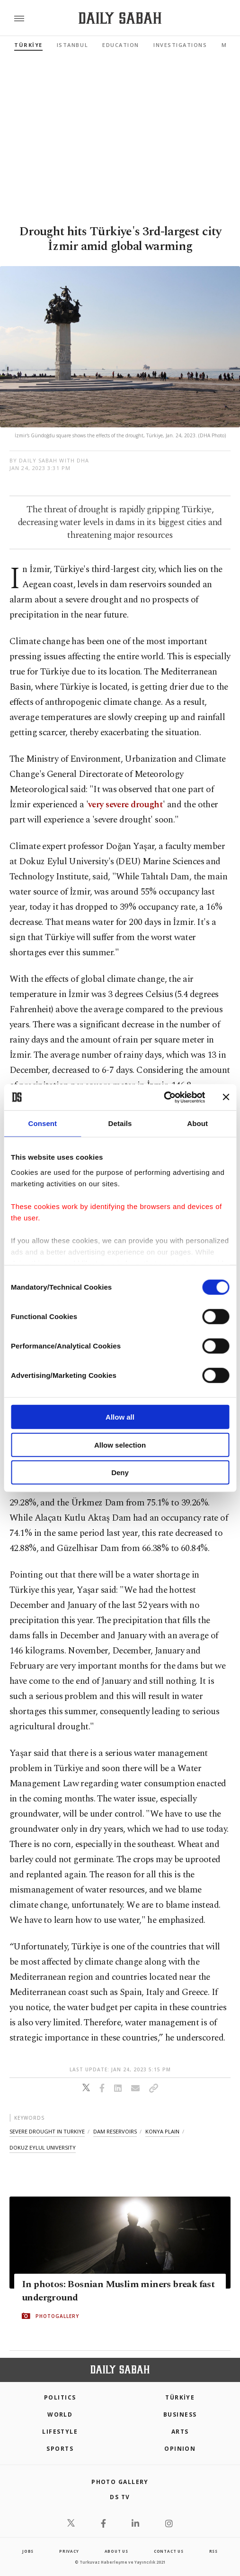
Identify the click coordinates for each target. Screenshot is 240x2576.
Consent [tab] (42, 1123)
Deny (120, 1472)
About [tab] (197, 1123)
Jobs (28, 2551)
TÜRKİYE (28, 44)
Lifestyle (60, 2432)
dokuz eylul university (42, 2147)
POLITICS (60, 2397)
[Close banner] (225, 1097)
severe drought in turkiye (47, 2131)
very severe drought (125, 805)
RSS (213, 2551)
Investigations (180, 44)
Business (180, 2414)
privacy (69, 2551)
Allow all (120, 1417)
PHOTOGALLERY (57, 2315)
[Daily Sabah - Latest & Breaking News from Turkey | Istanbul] (120, 18)
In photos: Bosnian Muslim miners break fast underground (118, 2290)
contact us (169, 2551)
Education (120, 44)
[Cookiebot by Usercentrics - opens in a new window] (163, 1097)
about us (116, 2551)
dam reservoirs (115, 2131)
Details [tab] (120, 1123)
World (59, 2414)
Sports (59, 2449)
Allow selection (120, 1444)
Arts (180, 2432)
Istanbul (72, 44)
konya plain (162, 2131)
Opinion (180, 2449)
